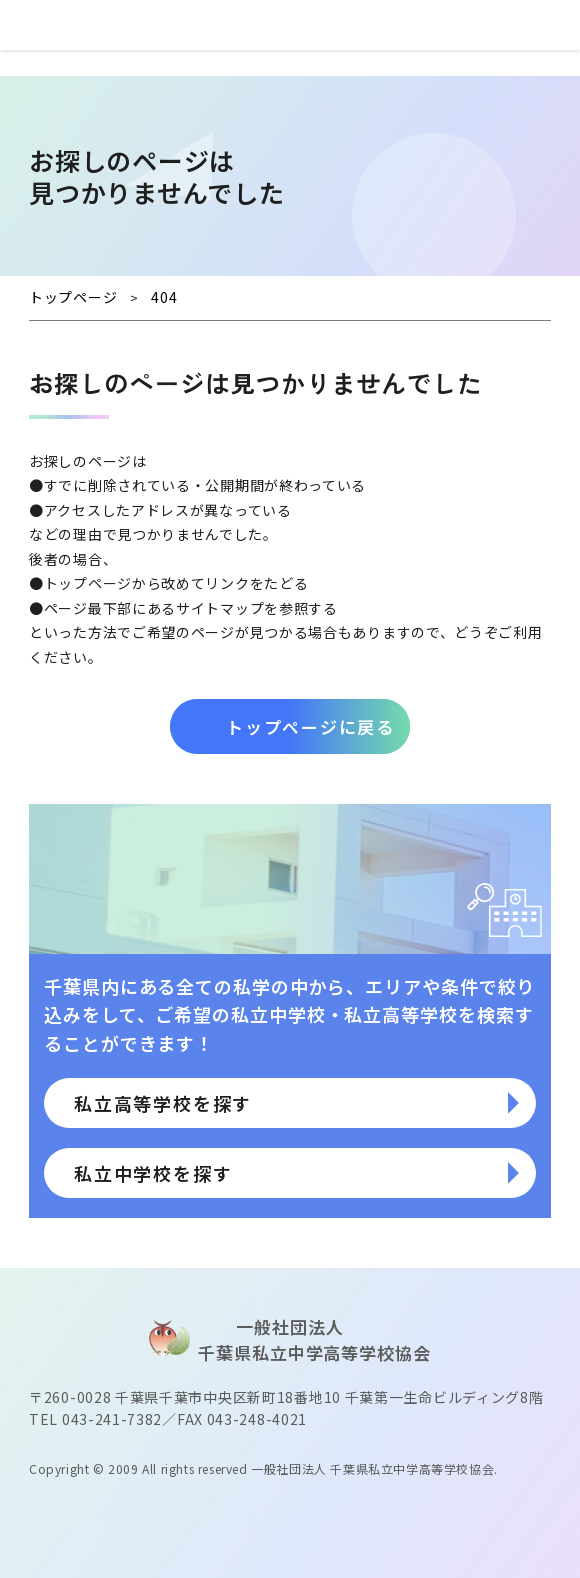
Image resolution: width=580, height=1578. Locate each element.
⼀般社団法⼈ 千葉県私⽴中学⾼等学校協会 (290, 25)
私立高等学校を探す (163, 1103)
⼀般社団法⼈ (290, 1345)
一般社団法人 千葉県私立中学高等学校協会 (372, 1468)
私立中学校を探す (153, 1173)
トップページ (88, 583)
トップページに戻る (310, 726)
